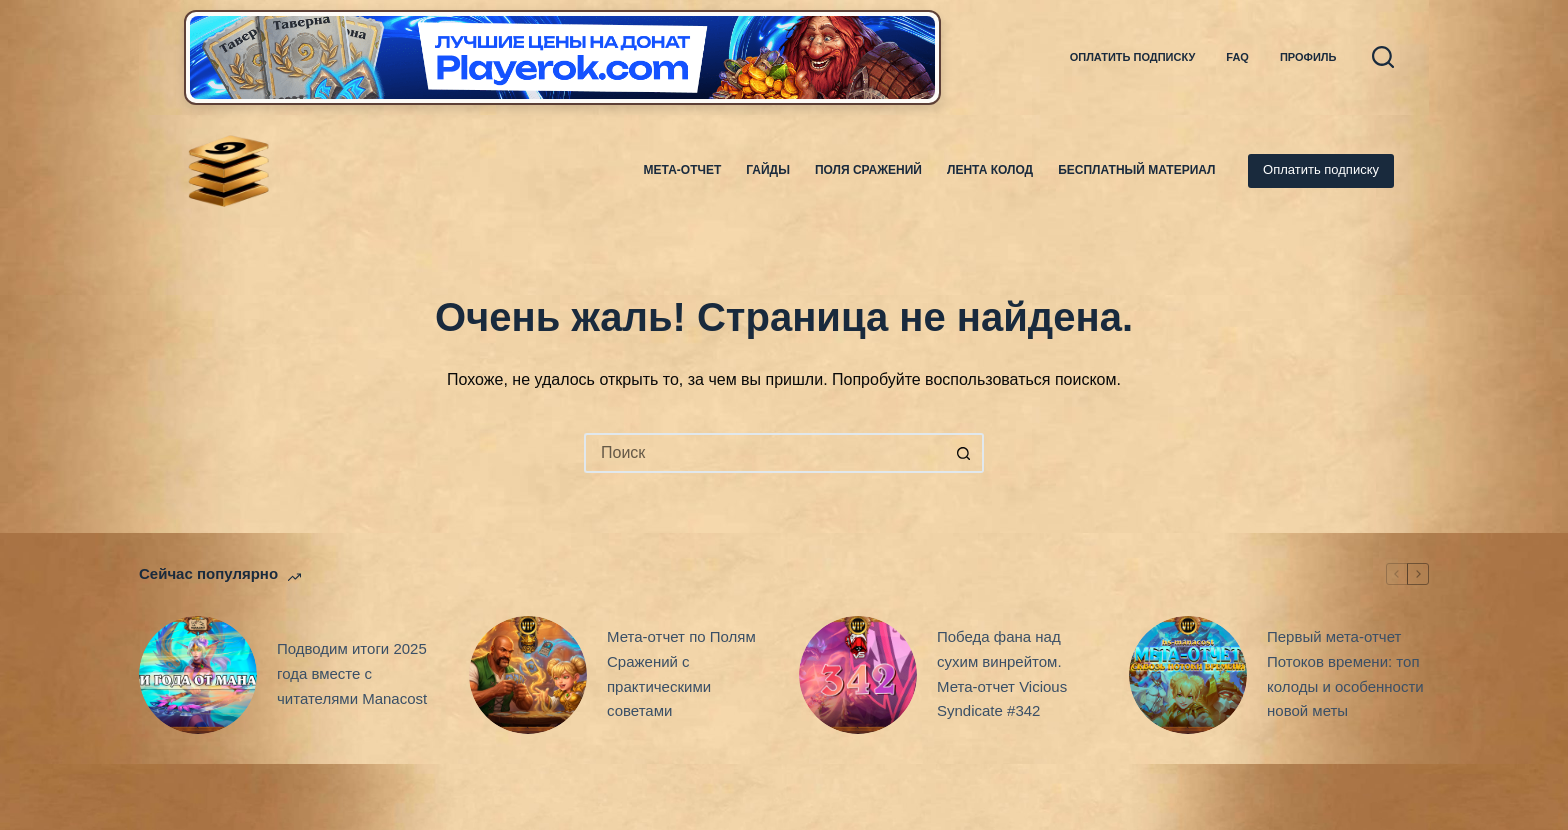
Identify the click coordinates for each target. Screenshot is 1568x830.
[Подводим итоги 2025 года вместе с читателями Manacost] (198, 675)
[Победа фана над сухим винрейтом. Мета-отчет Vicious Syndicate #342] (858, 675)
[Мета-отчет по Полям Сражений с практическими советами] (528, 675)
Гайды (768, 170)
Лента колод (990, 170)
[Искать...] (764, 453)
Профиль (1308, 57)
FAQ (1237, 57)
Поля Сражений (868, 170)
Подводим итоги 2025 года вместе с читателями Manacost (352, 673)
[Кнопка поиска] (964, 453)
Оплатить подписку (1133, 57)
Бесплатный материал (1136, 170)
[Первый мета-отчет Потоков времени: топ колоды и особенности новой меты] (1188, 675)
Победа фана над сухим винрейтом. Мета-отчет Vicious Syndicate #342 (1002, 673)
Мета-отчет (683, 170)
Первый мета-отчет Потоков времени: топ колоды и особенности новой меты (1345, 673)
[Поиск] (1383, 57)
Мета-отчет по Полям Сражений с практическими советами (681, 673)
